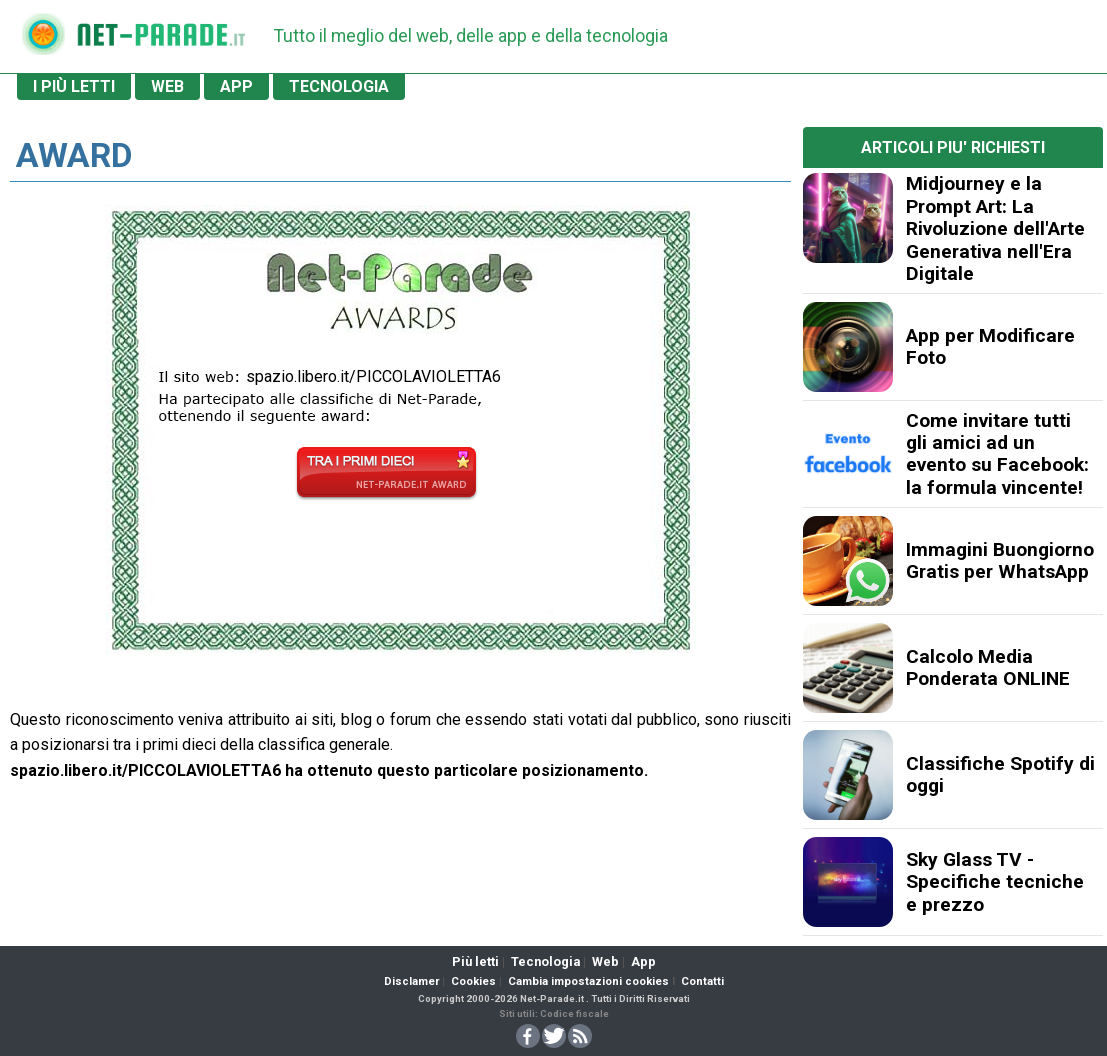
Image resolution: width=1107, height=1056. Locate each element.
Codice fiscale (574, 1013)
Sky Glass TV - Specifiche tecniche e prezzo (995, 882)
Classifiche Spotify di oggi (1000, 774)
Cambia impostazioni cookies (588, 981)
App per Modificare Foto (990, 346)
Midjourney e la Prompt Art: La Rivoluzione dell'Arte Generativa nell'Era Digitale (995, 228)
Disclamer (411, 981)
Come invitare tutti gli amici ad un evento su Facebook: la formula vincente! (997, 454)
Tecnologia (545, 961)
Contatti (702, 981)
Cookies (473, 981)
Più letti (475, 961)
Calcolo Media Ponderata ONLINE (988, 667)
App (643, 961)
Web (605, 961)
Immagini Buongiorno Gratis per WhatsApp (1000, 560)
